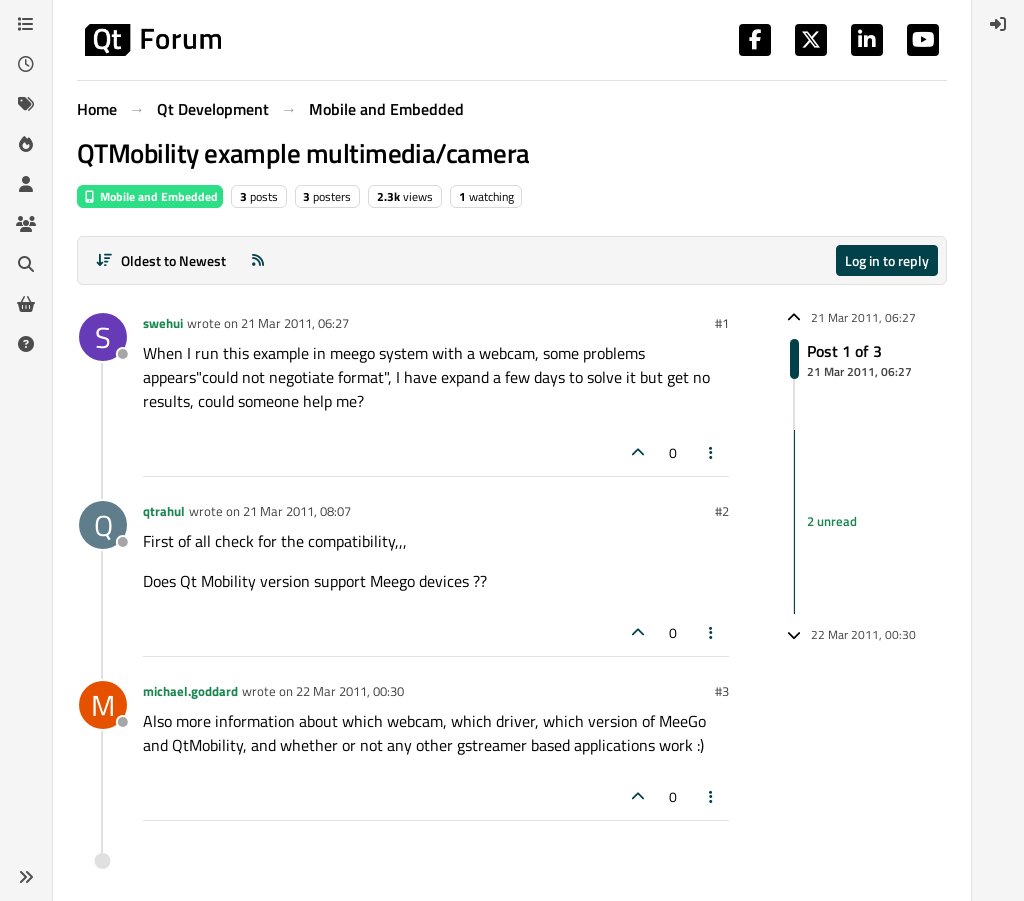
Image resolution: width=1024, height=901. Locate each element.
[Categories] (26, 24)
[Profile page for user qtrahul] (103, 525)
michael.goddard (190, 691)
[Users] (26, 184)
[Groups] (26, 224)
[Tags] (26, 104)
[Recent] (26, 64)
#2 (722, 511)
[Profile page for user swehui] (103, 337)
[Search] (26, 264)
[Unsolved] (26, 344)
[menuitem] (998, 24)
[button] (26, 877)
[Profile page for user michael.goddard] (103, 705)
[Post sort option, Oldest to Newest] (160, 260)
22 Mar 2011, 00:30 (350, 691)
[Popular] (26, 144)
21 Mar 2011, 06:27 (295, 323)
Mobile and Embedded (150, 196)
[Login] (998, 24)
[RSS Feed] (258, 260)
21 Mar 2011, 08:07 (297, 511)
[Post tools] (712, 452)
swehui (163, 323)
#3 (722, 691)
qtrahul (164, 511)
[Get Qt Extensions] (26, 304)
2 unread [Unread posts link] (832, 521)
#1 (722, 323)
